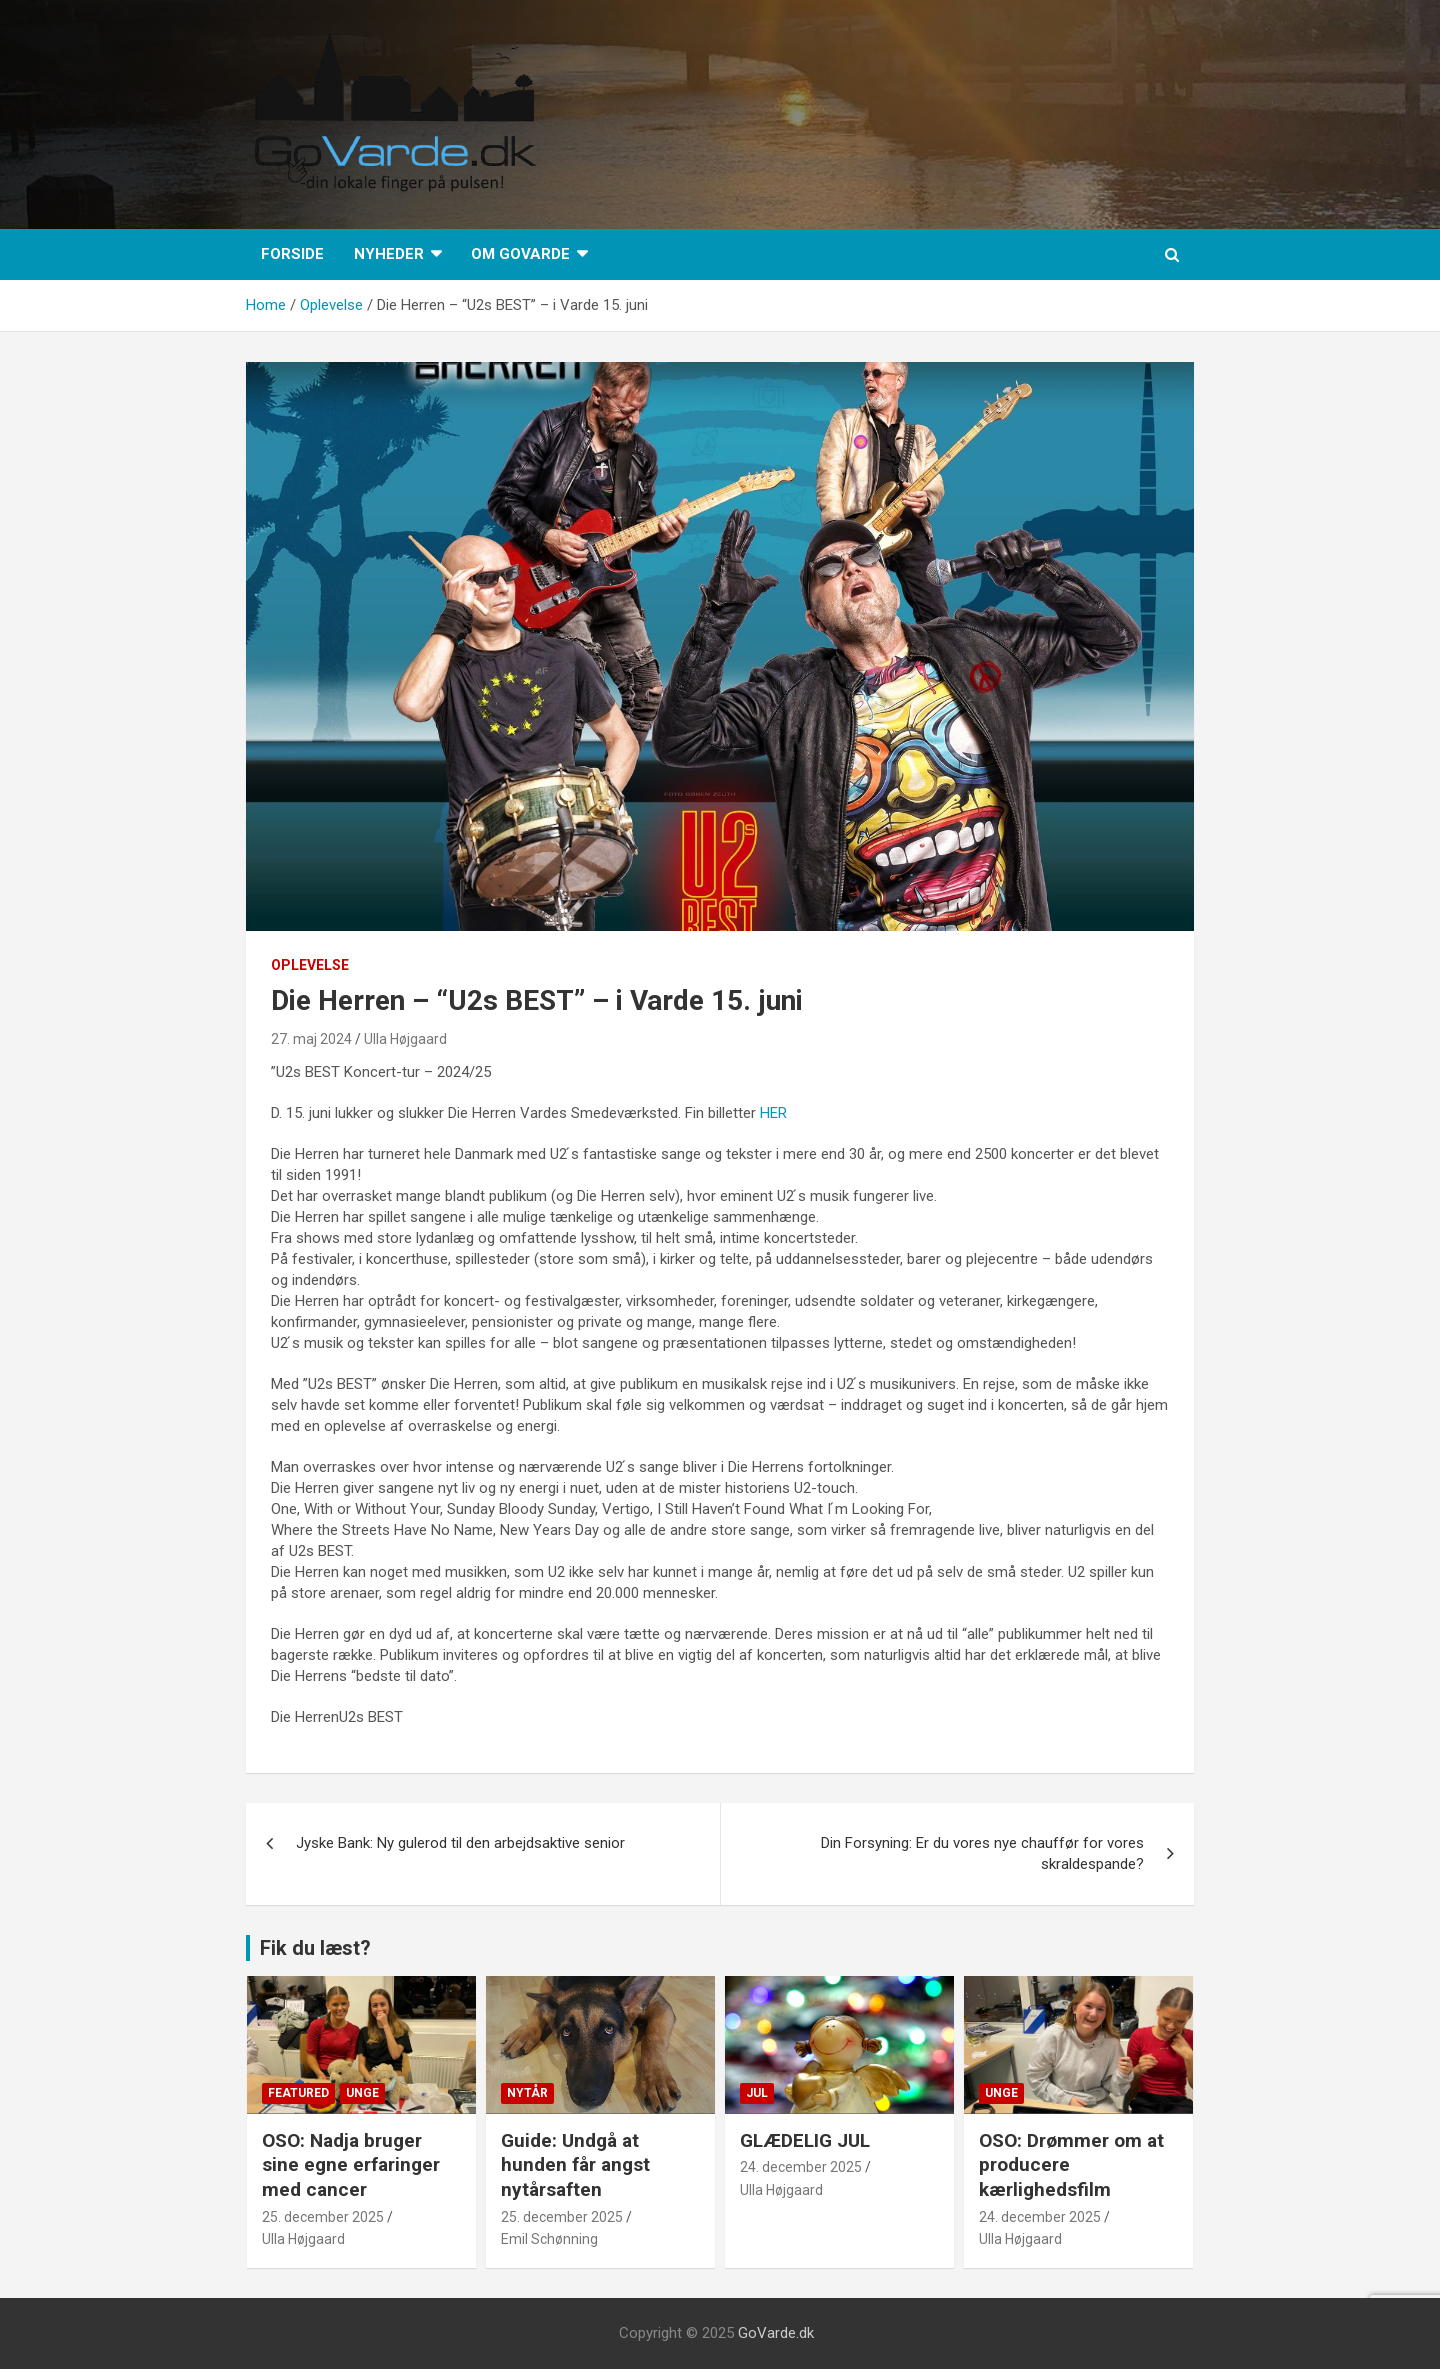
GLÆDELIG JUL (805, 2140)
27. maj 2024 (311, 1039)
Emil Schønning (549, 2239)
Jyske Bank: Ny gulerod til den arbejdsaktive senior (460, 1843)
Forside (292, 254)
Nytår (527, 2093)
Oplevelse (310, 965)
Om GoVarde (520, 254)
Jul (757, 2093)
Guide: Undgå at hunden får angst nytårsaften (575, 2165)
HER (773, 1113)
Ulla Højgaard (405, 1039)
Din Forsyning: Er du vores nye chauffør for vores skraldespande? (982, 1853)
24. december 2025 (801, 2167)
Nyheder (389, 254)
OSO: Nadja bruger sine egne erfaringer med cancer (351, 2165)
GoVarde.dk (776, 2333)
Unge (362, 2093)
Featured (298, 2093)
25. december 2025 (323, 2217)
